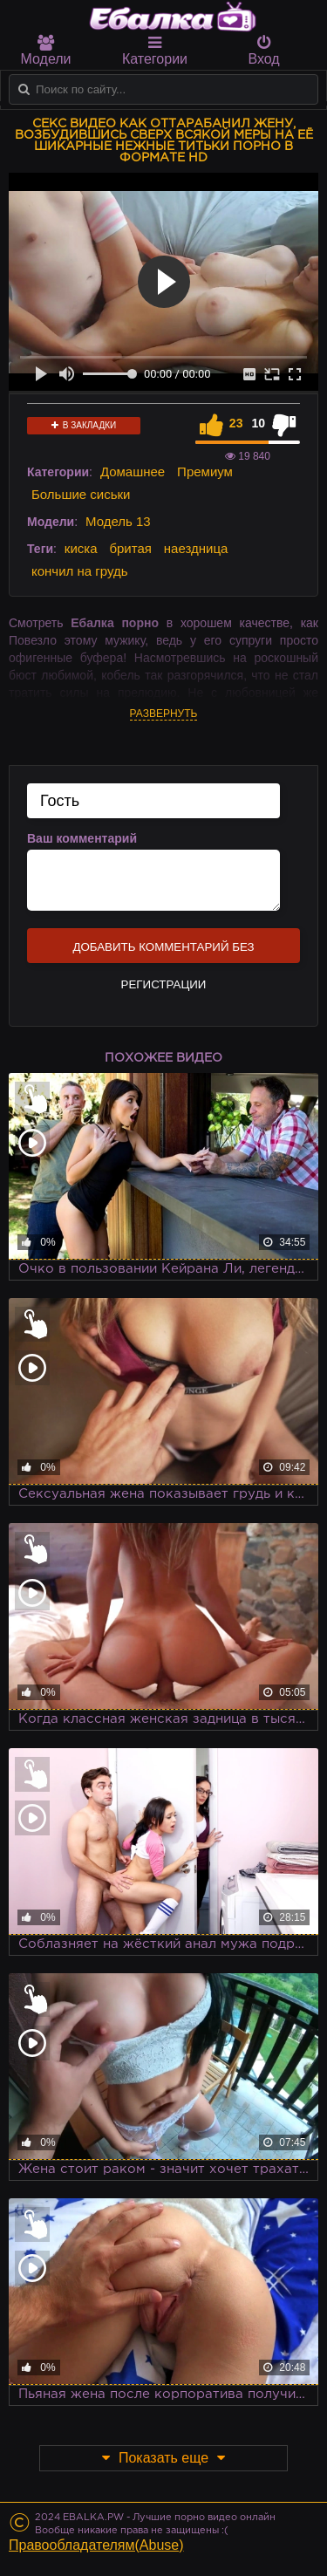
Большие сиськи (80, 494)
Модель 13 (118, 521)
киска (81, 548)
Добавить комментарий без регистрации (163, 951)
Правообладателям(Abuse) (96, 2545)
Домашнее (132, 471)
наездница (196, 548)
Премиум (205, 471)
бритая (130, 548)
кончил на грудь (79, 571)
